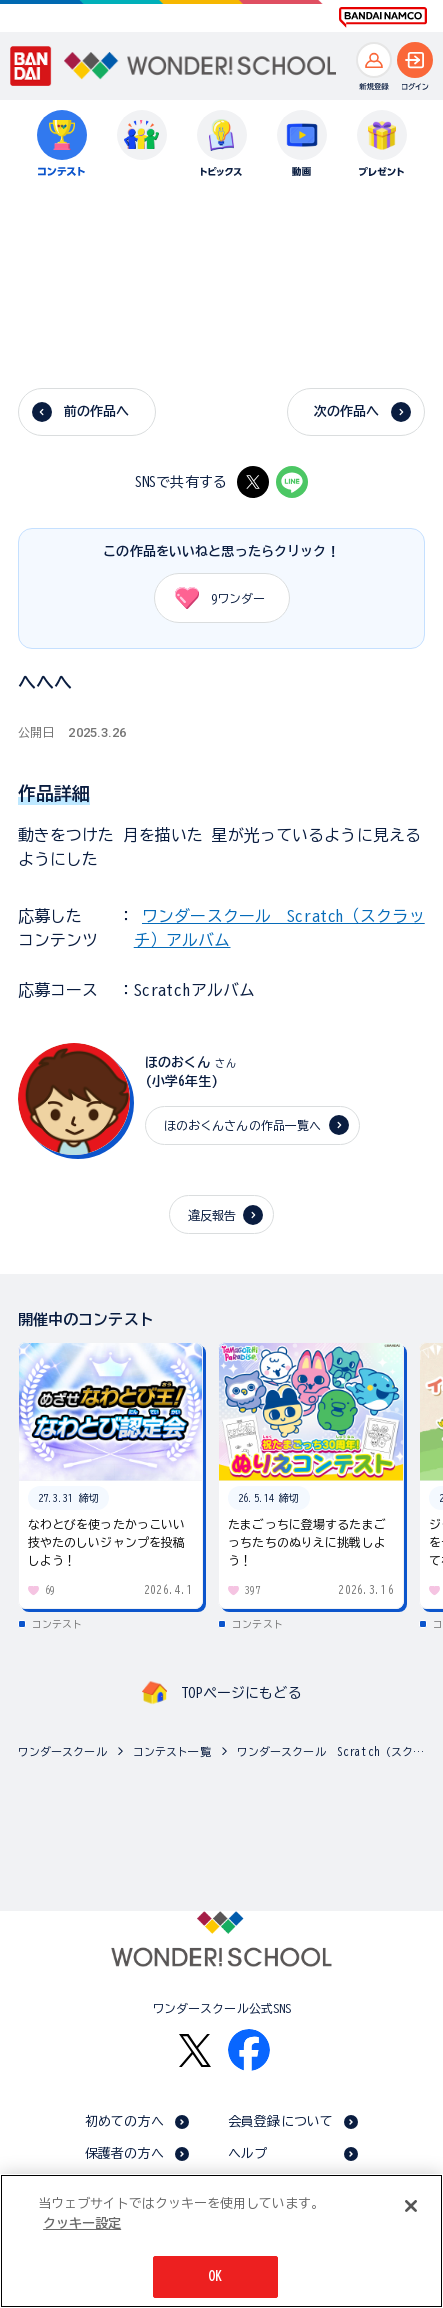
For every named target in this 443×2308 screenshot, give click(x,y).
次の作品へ (347, 411)
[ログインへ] (415, 60)
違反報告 (212, 1215)
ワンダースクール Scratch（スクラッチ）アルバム (335, 1751)
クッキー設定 (82, 2223)
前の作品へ (97, 411)
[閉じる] (411, 2206)
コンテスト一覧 (172, 1751)
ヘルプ (247, 2153)
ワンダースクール (62, 1751)
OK (215, 2276)
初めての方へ (124, 2121)
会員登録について (280, 2121)
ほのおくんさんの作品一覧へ (243, 1125)
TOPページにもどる (241, 1693)
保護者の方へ (124, 2153)
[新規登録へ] (374, 60)
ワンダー (213, 598)
